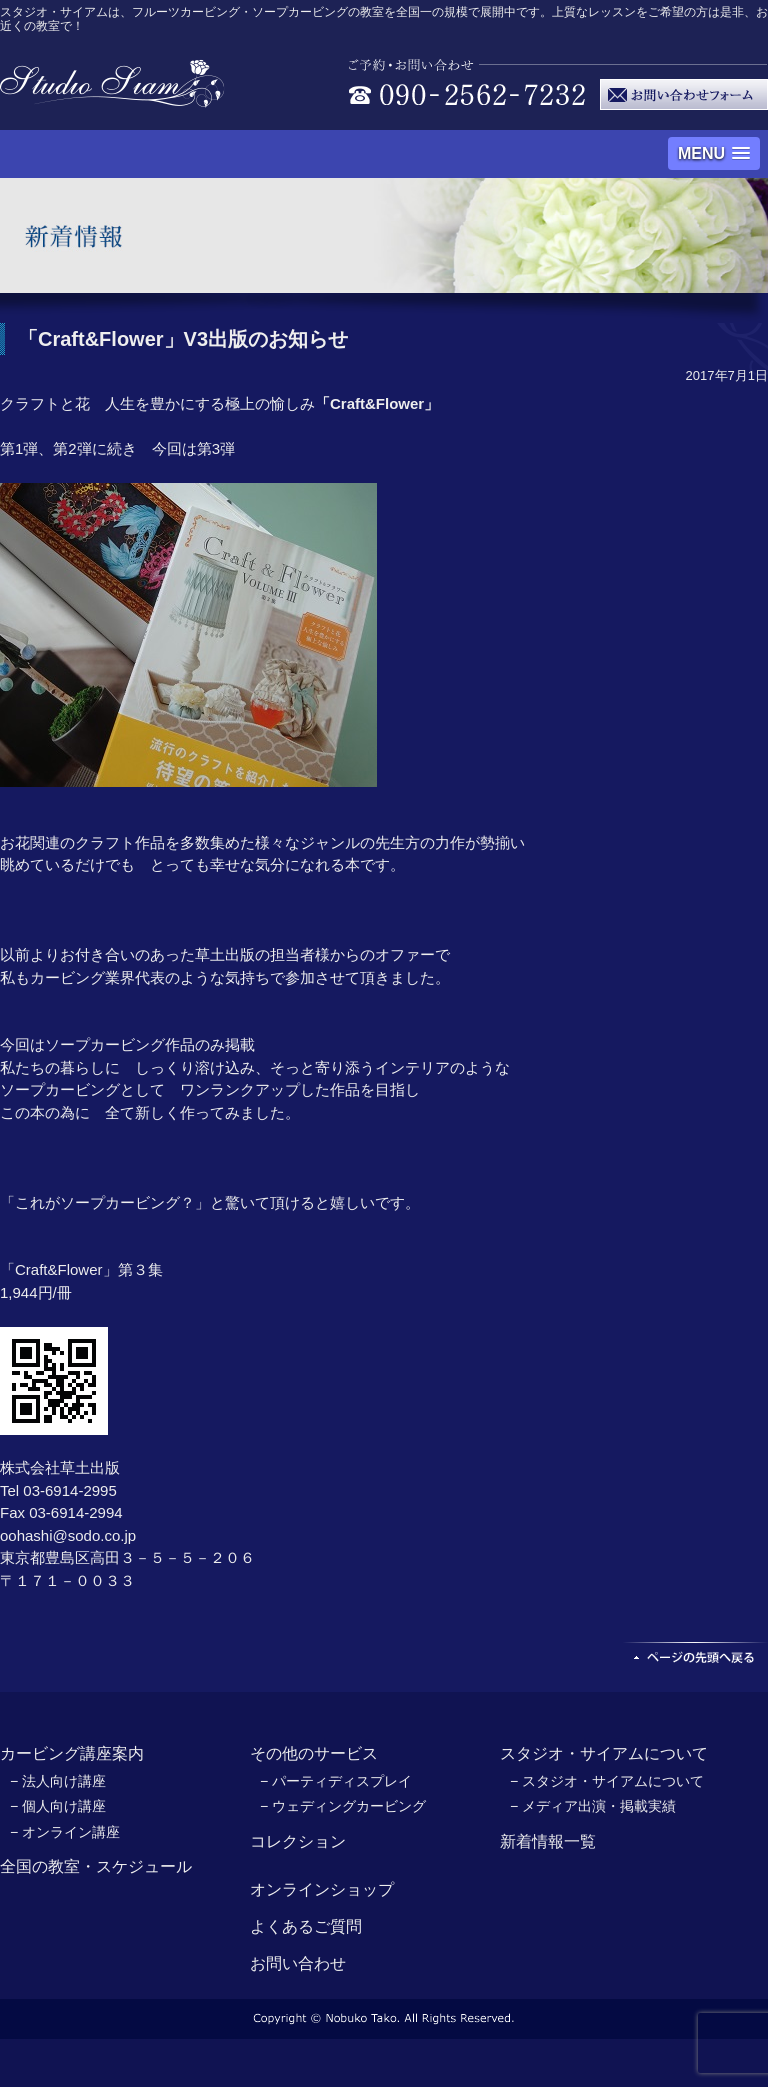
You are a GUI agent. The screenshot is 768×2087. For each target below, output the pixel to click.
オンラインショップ (322, 1889)
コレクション (298, 1841)
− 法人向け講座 (58, 1781)
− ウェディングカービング (343, 1806)
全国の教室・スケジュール (96, 1866)
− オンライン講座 (65, 1832)
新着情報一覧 (548, 1841)
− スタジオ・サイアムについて (607, 1781)
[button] (714, 153)
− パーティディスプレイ (336, 1781)
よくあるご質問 (306, 1926)
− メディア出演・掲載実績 (593, 1806)
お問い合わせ (298, 1963)
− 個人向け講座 (58, 1806)
